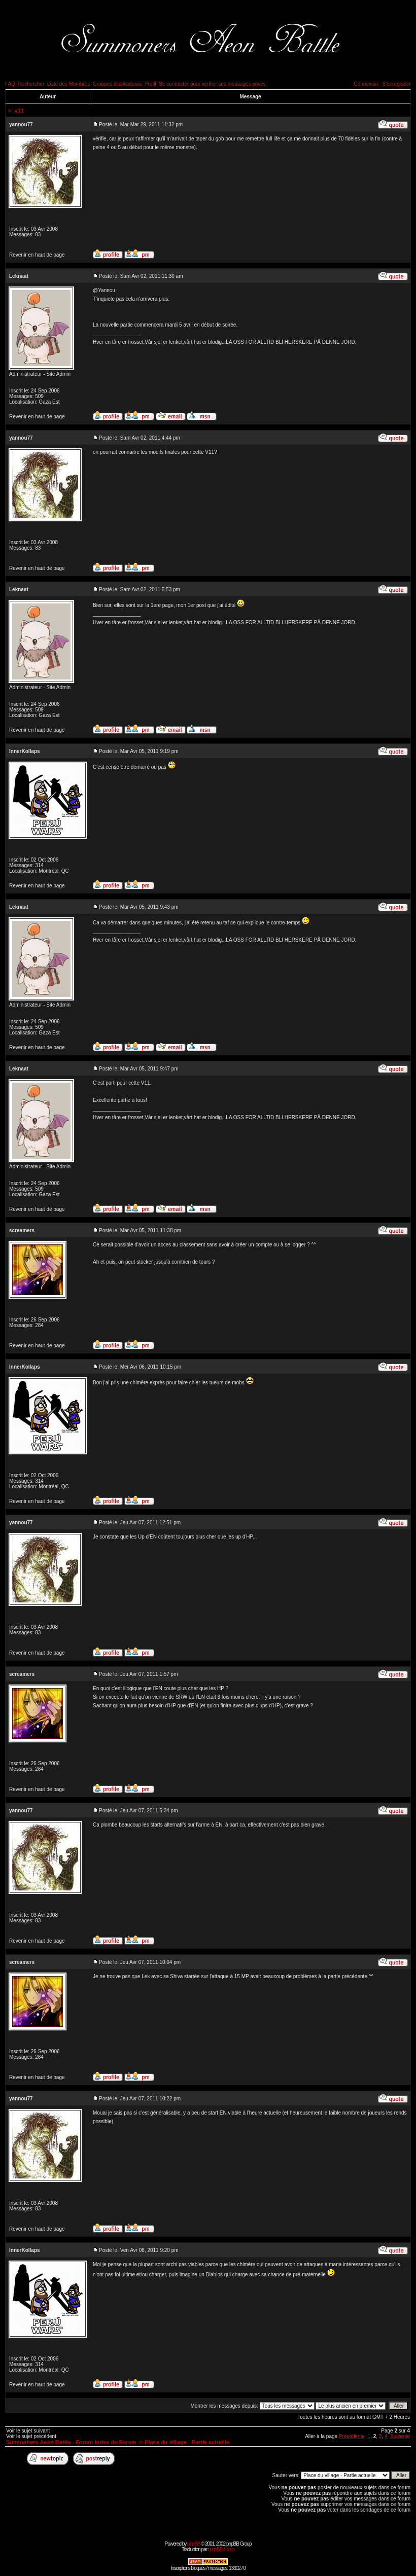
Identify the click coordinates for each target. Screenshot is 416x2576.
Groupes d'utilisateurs (117, 84)
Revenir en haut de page (37, 255)
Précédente (352, 2436)
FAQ (10, 84)
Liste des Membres (68, 84)
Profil (150, 84)
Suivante (400, 2436)
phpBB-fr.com (222, 2549)
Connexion (366, 84)
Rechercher (31, 84)
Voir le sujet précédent (31, 2436)
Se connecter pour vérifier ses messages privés (212, 84)
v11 (19, 111)
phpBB (193, 2544)
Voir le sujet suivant (28, 2431)
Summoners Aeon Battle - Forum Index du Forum (71, 2442)
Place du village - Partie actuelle (187, 2442)
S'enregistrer (397, 84)
